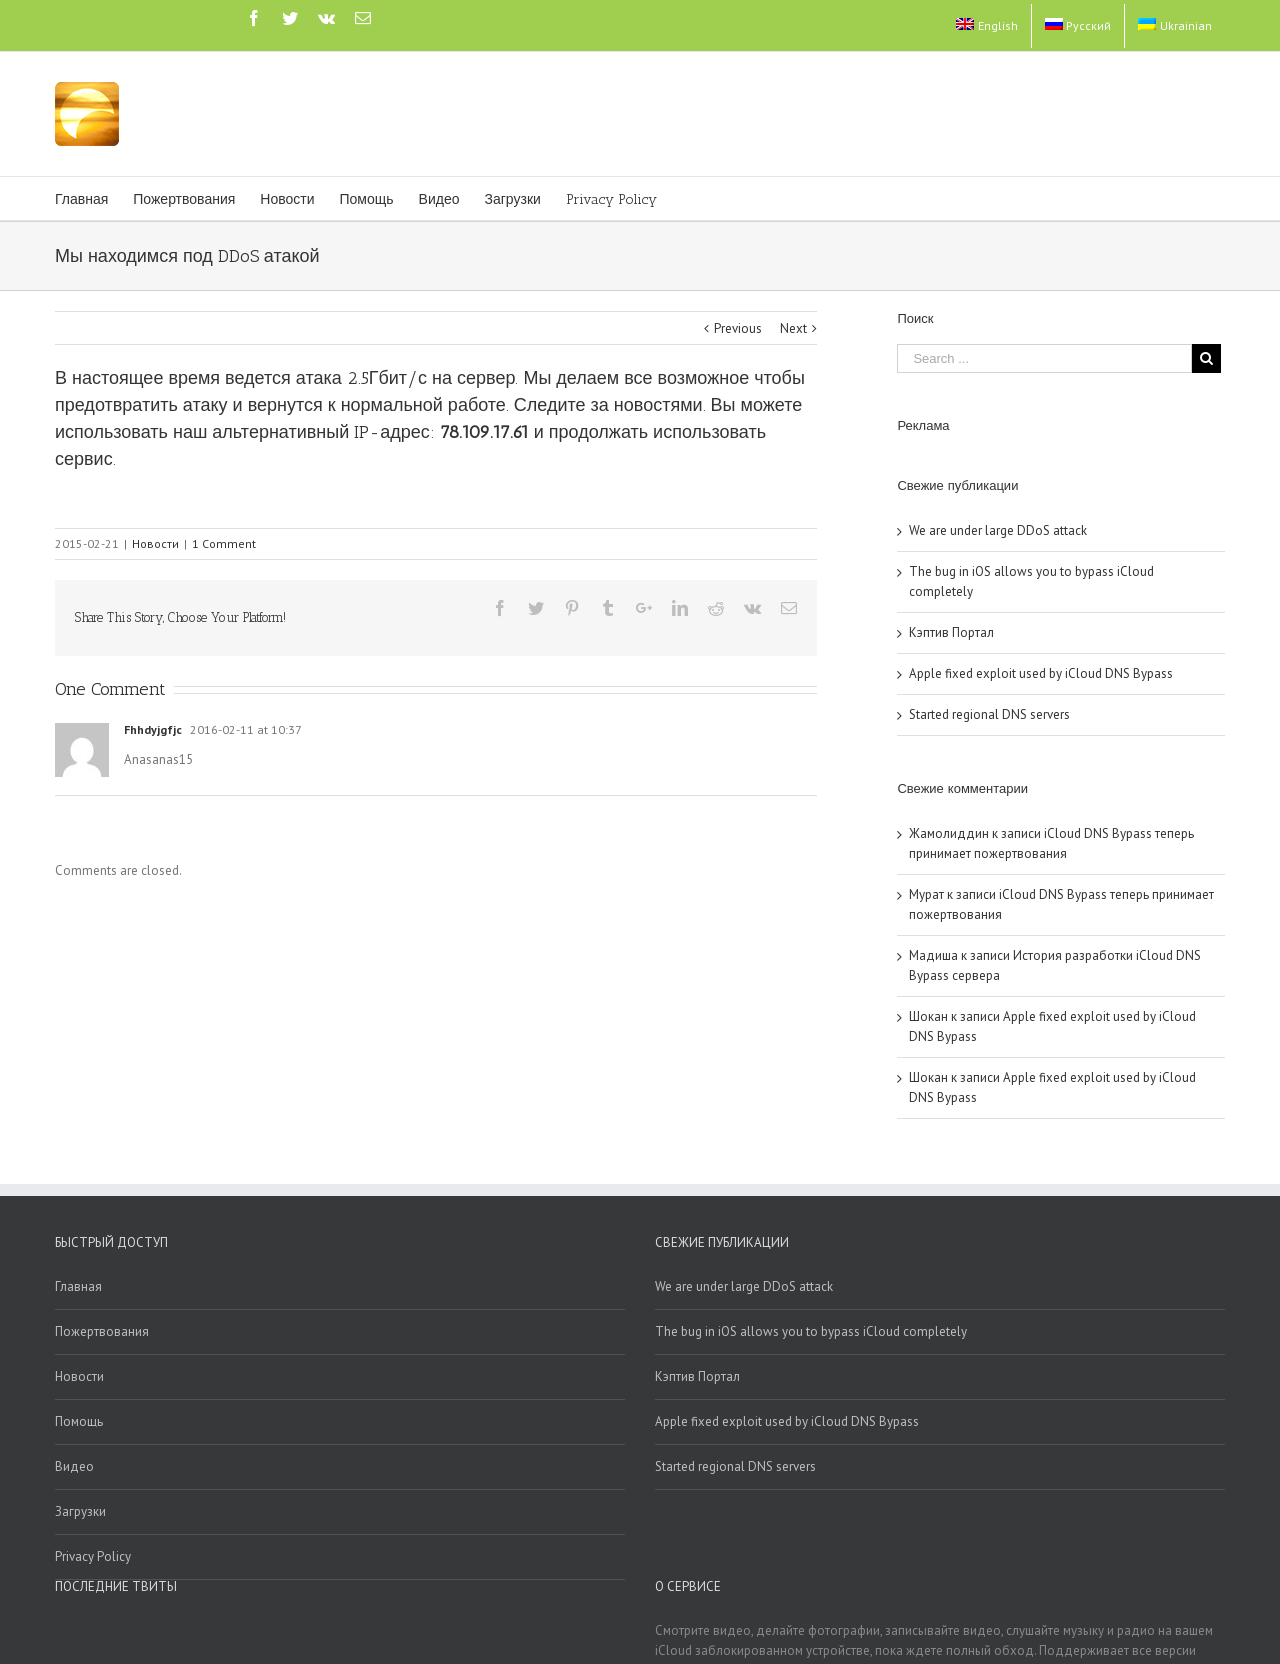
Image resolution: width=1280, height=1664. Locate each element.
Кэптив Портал (951, 632)
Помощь (79, 1421)
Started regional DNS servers (989, 714)
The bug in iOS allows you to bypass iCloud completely (811, 1331)
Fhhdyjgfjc (153, 729)
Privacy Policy (93, 1556)
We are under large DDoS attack (998, 530)
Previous (738, 328)
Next (793, 328)
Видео (74, 1466)
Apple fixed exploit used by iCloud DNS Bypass (1041, 673)
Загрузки (80, 1511)
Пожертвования (102, 1331)
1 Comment (224, 543)
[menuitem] (987, 26)
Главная (78, 1286)
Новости (155, 543)
